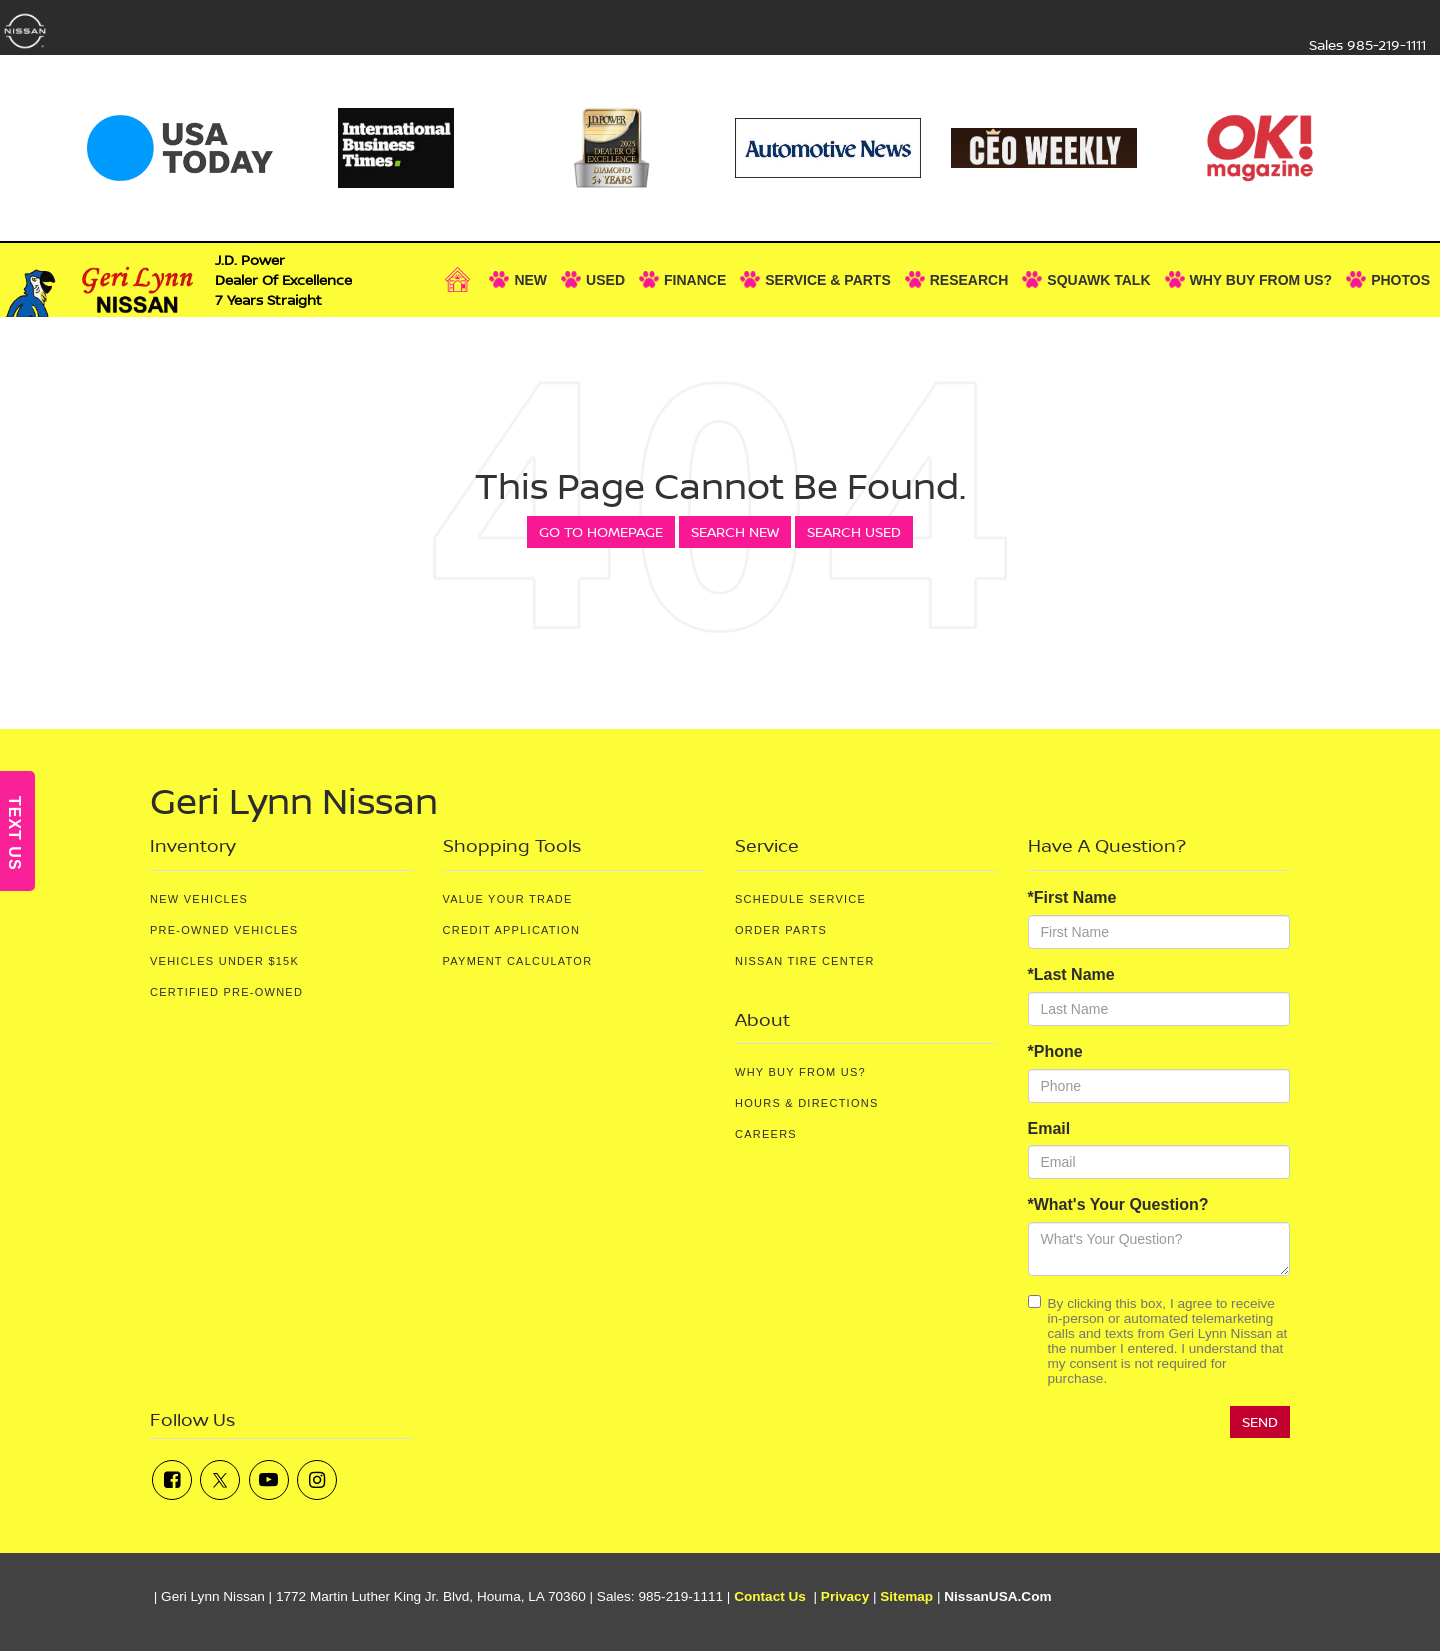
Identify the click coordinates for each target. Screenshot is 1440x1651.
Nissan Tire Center (805, 961)
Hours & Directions (807, 1103)
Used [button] (605, 280)
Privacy (845, 1596)
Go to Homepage (601, 531)
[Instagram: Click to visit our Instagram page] (317, 1480)
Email (1049, 1128)
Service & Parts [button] (828, 280)
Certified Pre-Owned (226, 992)
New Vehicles (199, 899)
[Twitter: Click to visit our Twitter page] (220, 1480)
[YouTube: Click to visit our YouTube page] (269, 1480)
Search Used (854, 531)
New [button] (530, 280)
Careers (766, 1134)
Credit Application (512, 930)
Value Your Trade (508, 899)
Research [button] (969, 280)
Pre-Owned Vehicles (224, 930)
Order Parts (781, 930)
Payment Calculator (518, 961)
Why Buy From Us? (800, 1072)
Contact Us (770, 1596)
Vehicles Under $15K (224, 961)
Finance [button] (695, 280)
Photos (1400, 280)
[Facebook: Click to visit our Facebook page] (172, 1480)
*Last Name (1071, 974)
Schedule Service (800, 899)
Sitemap (906, 1596)
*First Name (1072, 897)
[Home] (463, 280)
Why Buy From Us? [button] (1261, 280)
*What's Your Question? (1118, 1204)
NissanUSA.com (997, 1596)
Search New (735, 531)
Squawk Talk (1098, 280)
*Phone (1055, 1051)
